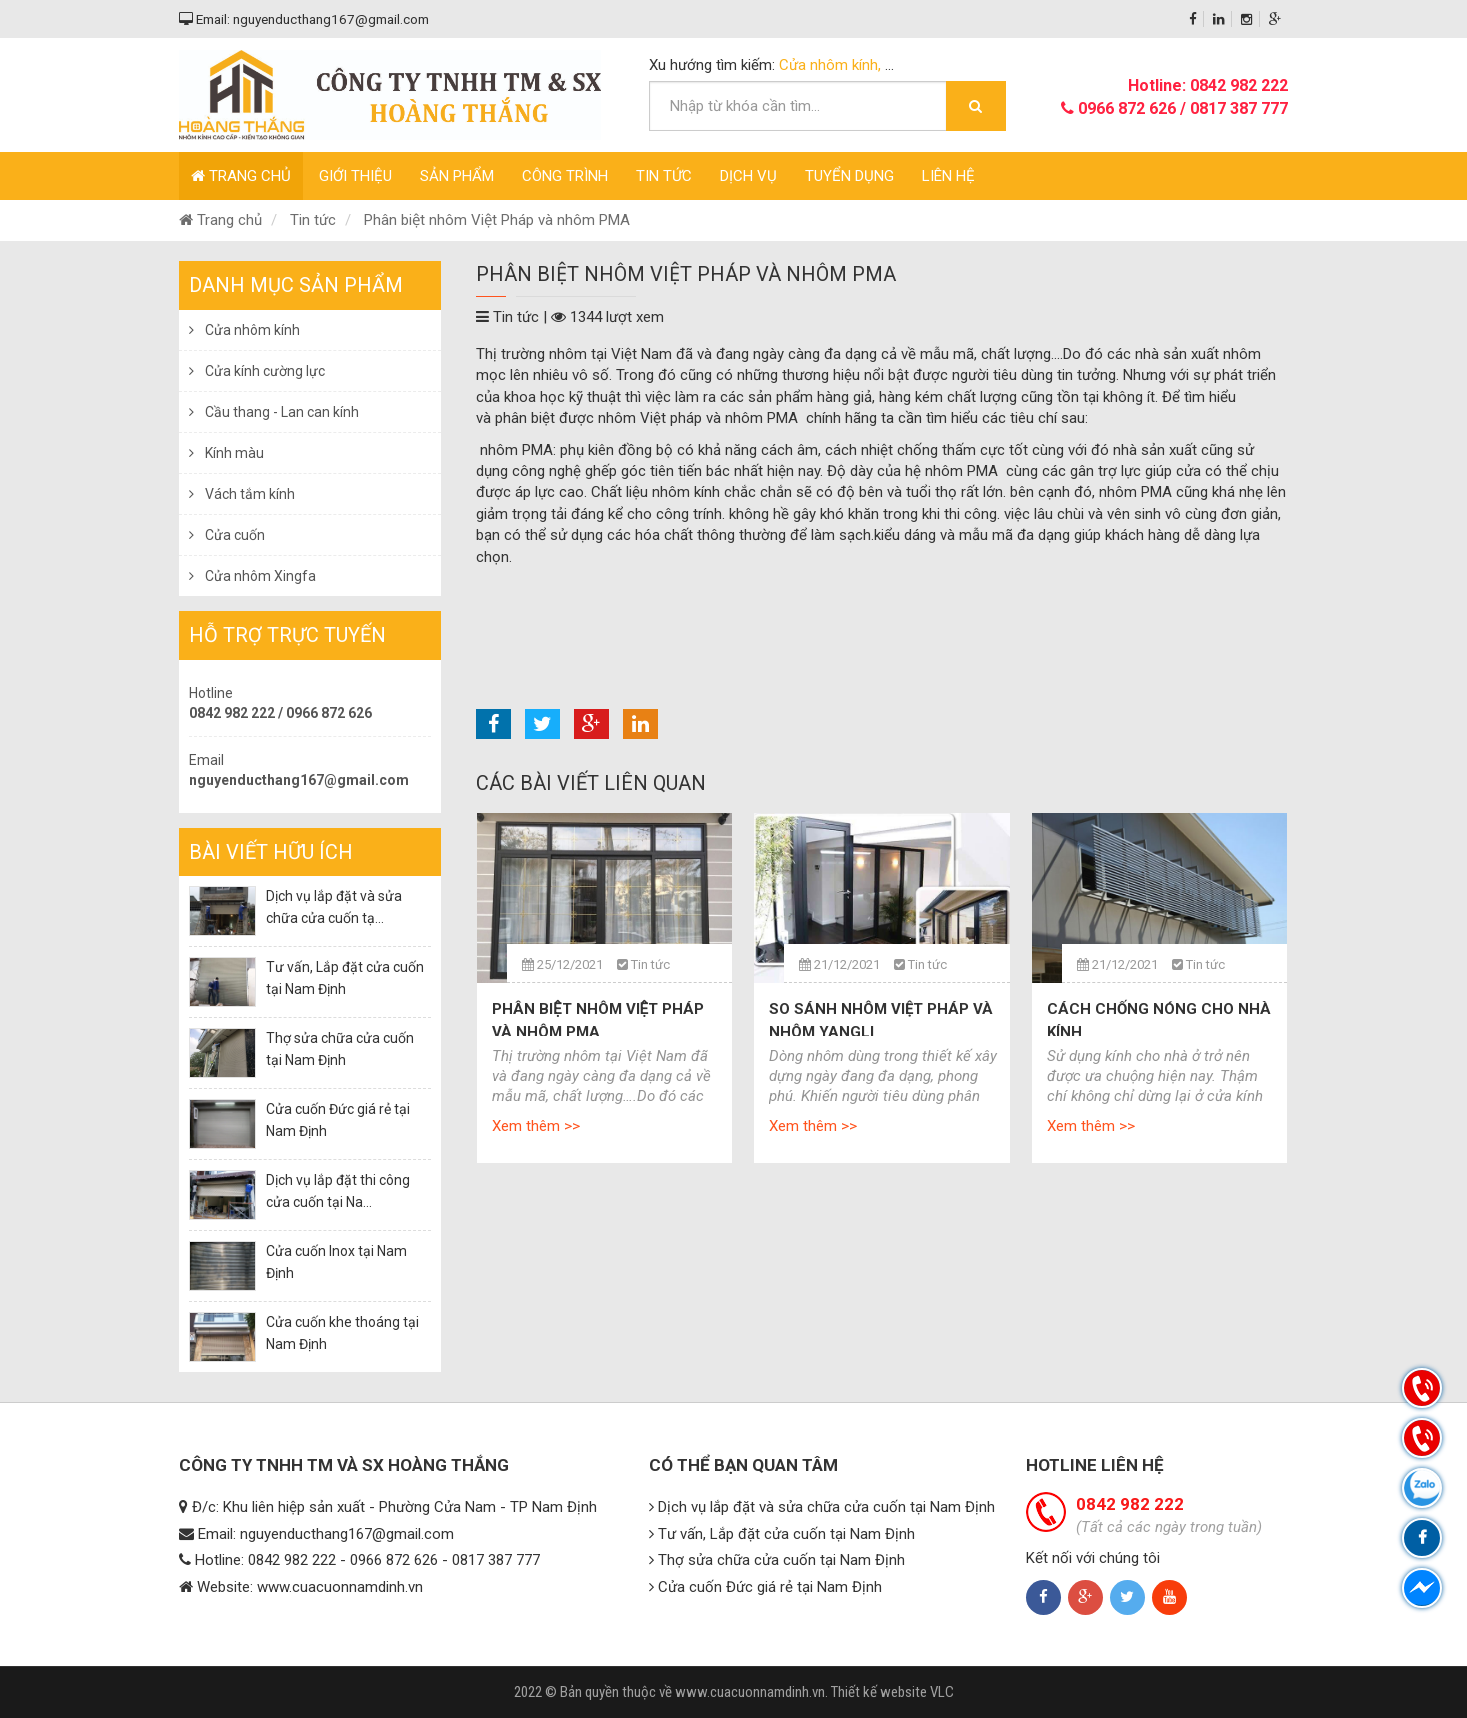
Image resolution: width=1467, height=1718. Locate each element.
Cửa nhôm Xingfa (252, 576)
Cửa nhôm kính (244, 330)
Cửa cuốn (227, 535)
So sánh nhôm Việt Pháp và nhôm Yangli (881, 1020)
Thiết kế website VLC (892, 1692)
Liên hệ (948, 176)
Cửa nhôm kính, (832, 65)
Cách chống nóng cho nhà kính (1159, 1020)
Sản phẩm (457, 176)
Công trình (565, 176)
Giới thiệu (355, 176)
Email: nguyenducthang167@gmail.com (304, 19)
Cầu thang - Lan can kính (274, 412)
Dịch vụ (748, 176)
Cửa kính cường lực (257, 371)
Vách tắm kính (242, 494)
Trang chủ (241, 176)
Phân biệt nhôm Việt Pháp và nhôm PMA (497, 220)
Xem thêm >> (536, 1126)
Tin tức (664, 176)
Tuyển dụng (849, 176)
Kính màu (226, 453)
